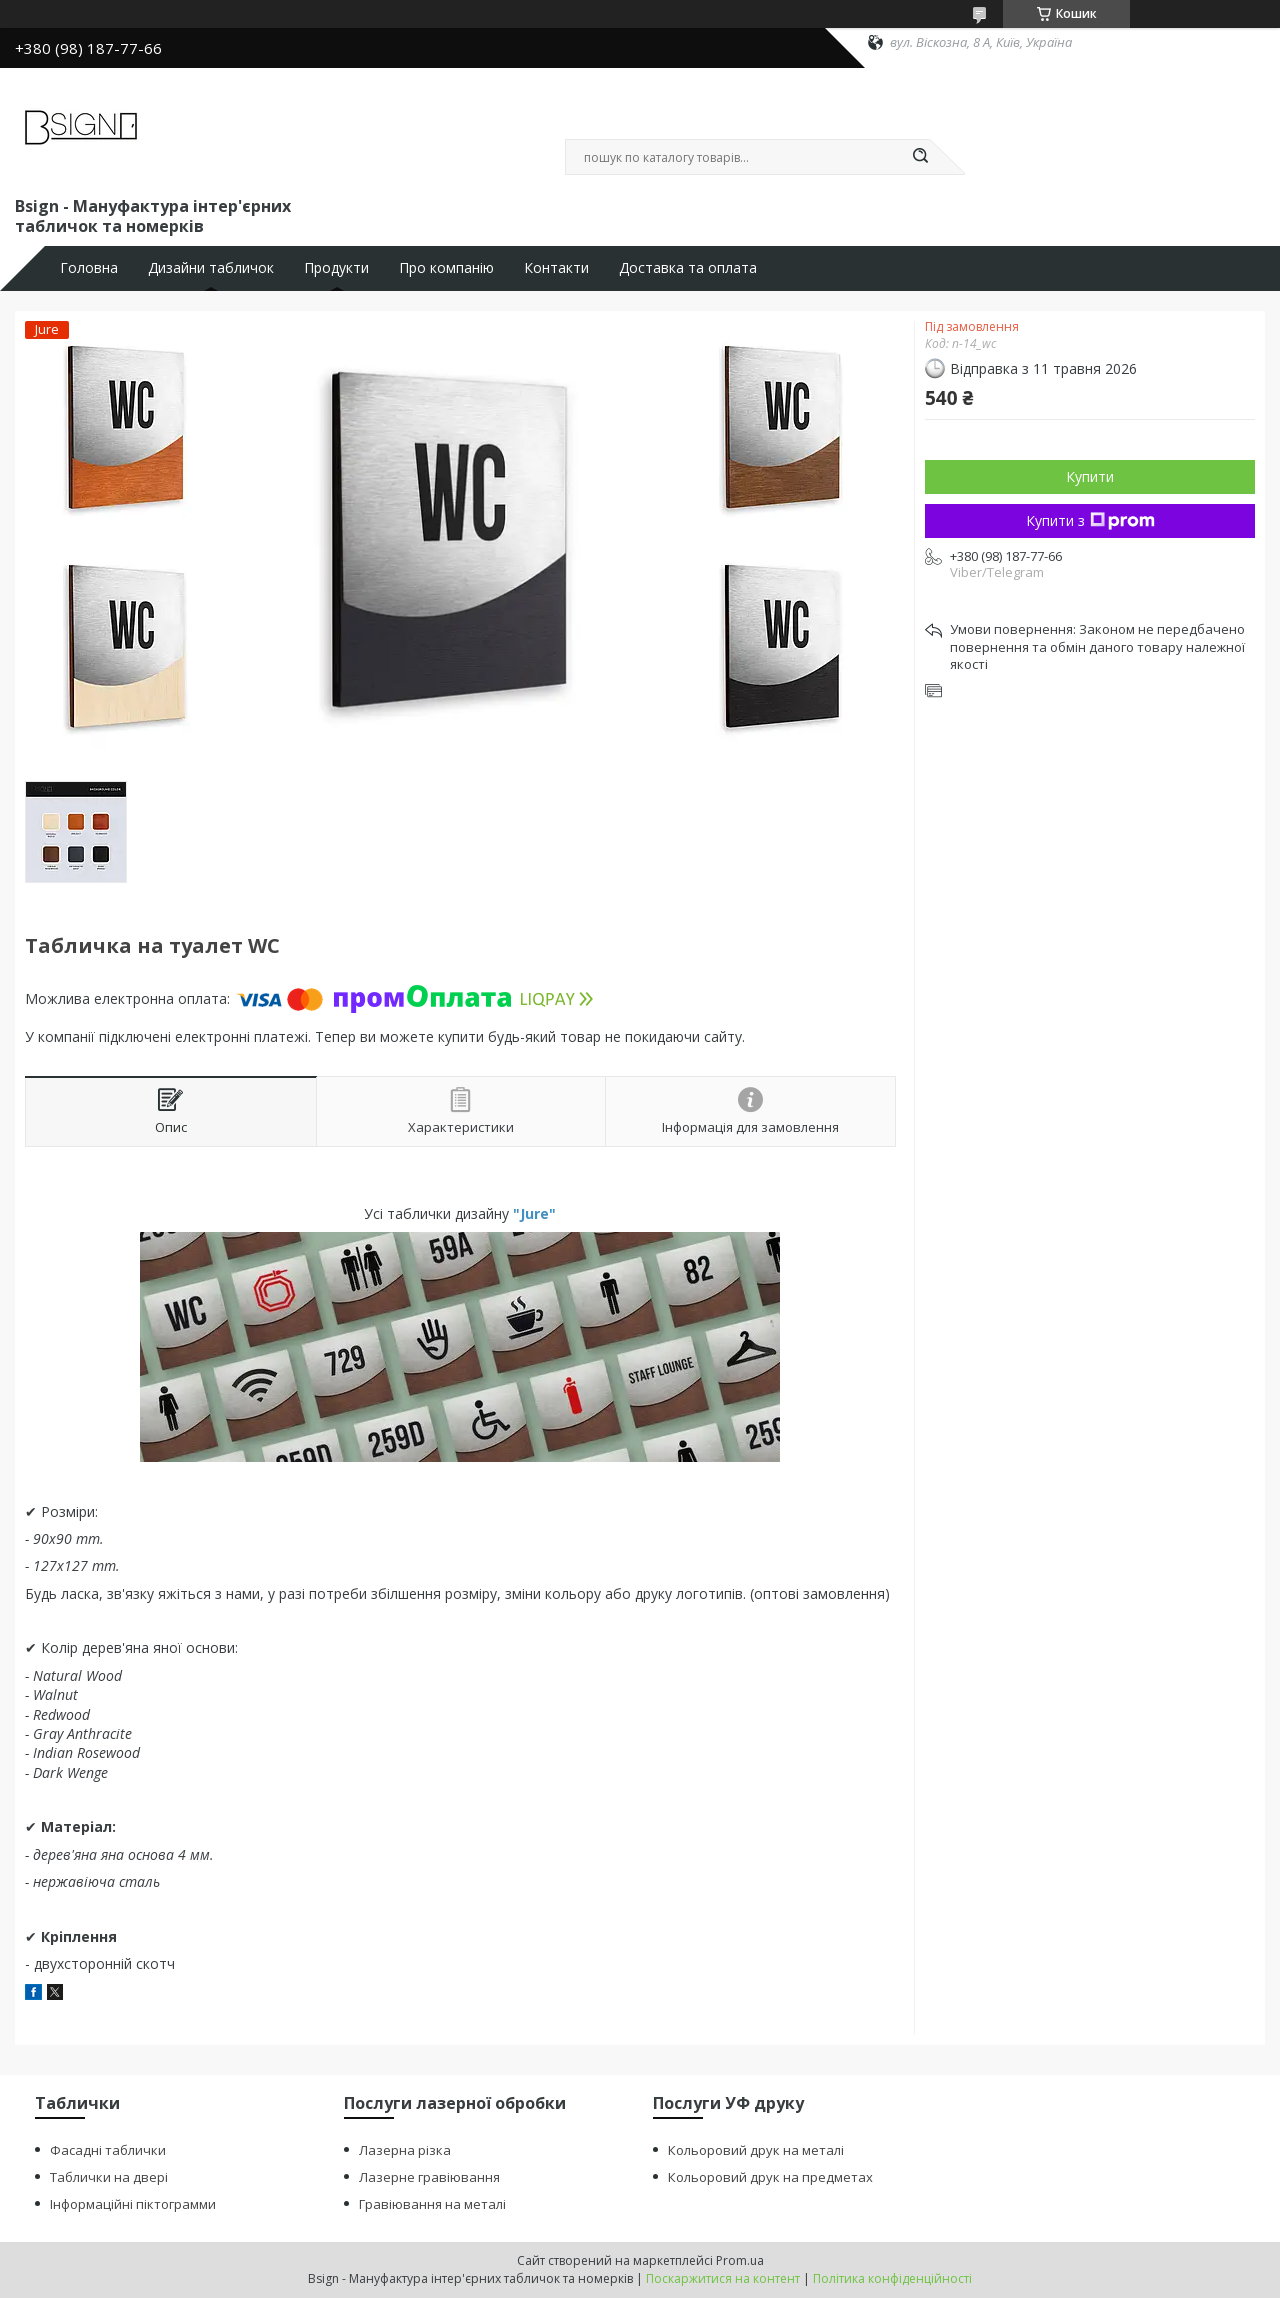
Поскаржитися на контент (723, 2278)
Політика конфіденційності (892, 2278)
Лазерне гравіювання (429, 2177)
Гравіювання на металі (432, 2204)
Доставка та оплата (688, 268)
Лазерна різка (405, 2150)
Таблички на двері (109, 2177)
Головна (89, 268)
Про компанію (446, 268)
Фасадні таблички (108, 2150)
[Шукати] (920, 157)
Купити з (1090, 520)
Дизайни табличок (211, 268)
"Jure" (534, 1213)
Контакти (556, 268)
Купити (1090, 476)
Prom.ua (740, 2260)
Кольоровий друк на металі (756, 2150)
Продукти (336, 268)
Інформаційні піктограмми (133, 2204)
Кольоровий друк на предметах (770, 2177)
